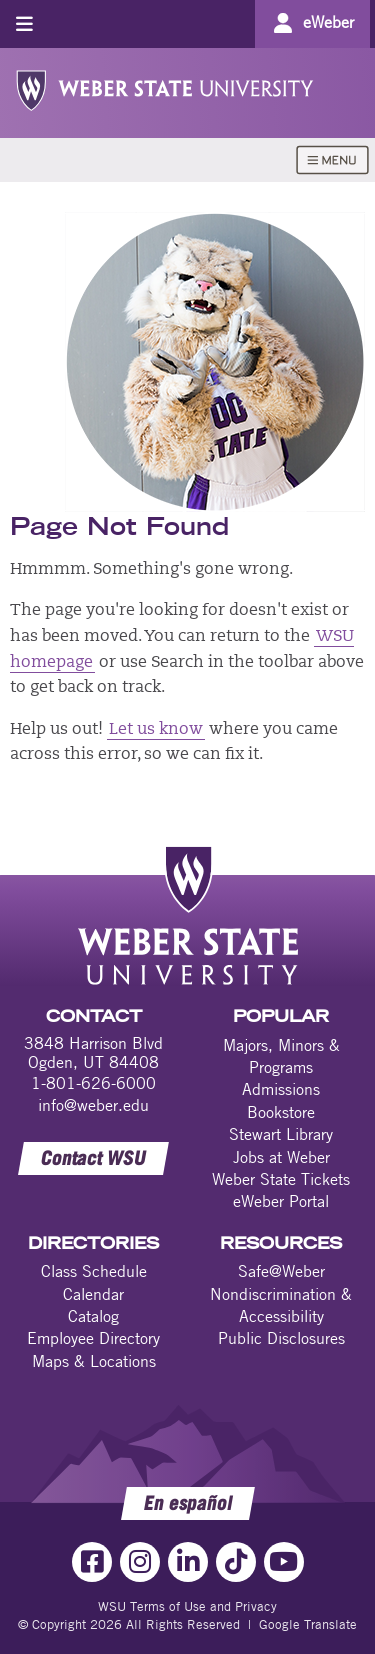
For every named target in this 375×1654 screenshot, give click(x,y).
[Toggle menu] (24, 23)
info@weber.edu (93, 1105)
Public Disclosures (281, 1338)
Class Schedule (94, 1271)
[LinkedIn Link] (188, 1562)
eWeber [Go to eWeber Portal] (328, 22)
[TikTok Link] (236, 1562)
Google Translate (308, 1624)
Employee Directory (93, 1338)
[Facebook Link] (92, 1562)
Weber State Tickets (281, 1179)
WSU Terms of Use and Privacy (187, 1606)
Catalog (93, 1316)
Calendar (93, 1294)
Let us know (156, 730)
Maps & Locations (94, 1361)
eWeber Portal (281, 1201)
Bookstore (281, 1112)
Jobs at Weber (281, 1157)
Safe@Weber (281, 1271)
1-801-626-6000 (93, 1083)
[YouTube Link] (284, 1562)
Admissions (281, 1089)
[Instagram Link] (140, 1562)
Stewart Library (281, 1134)
